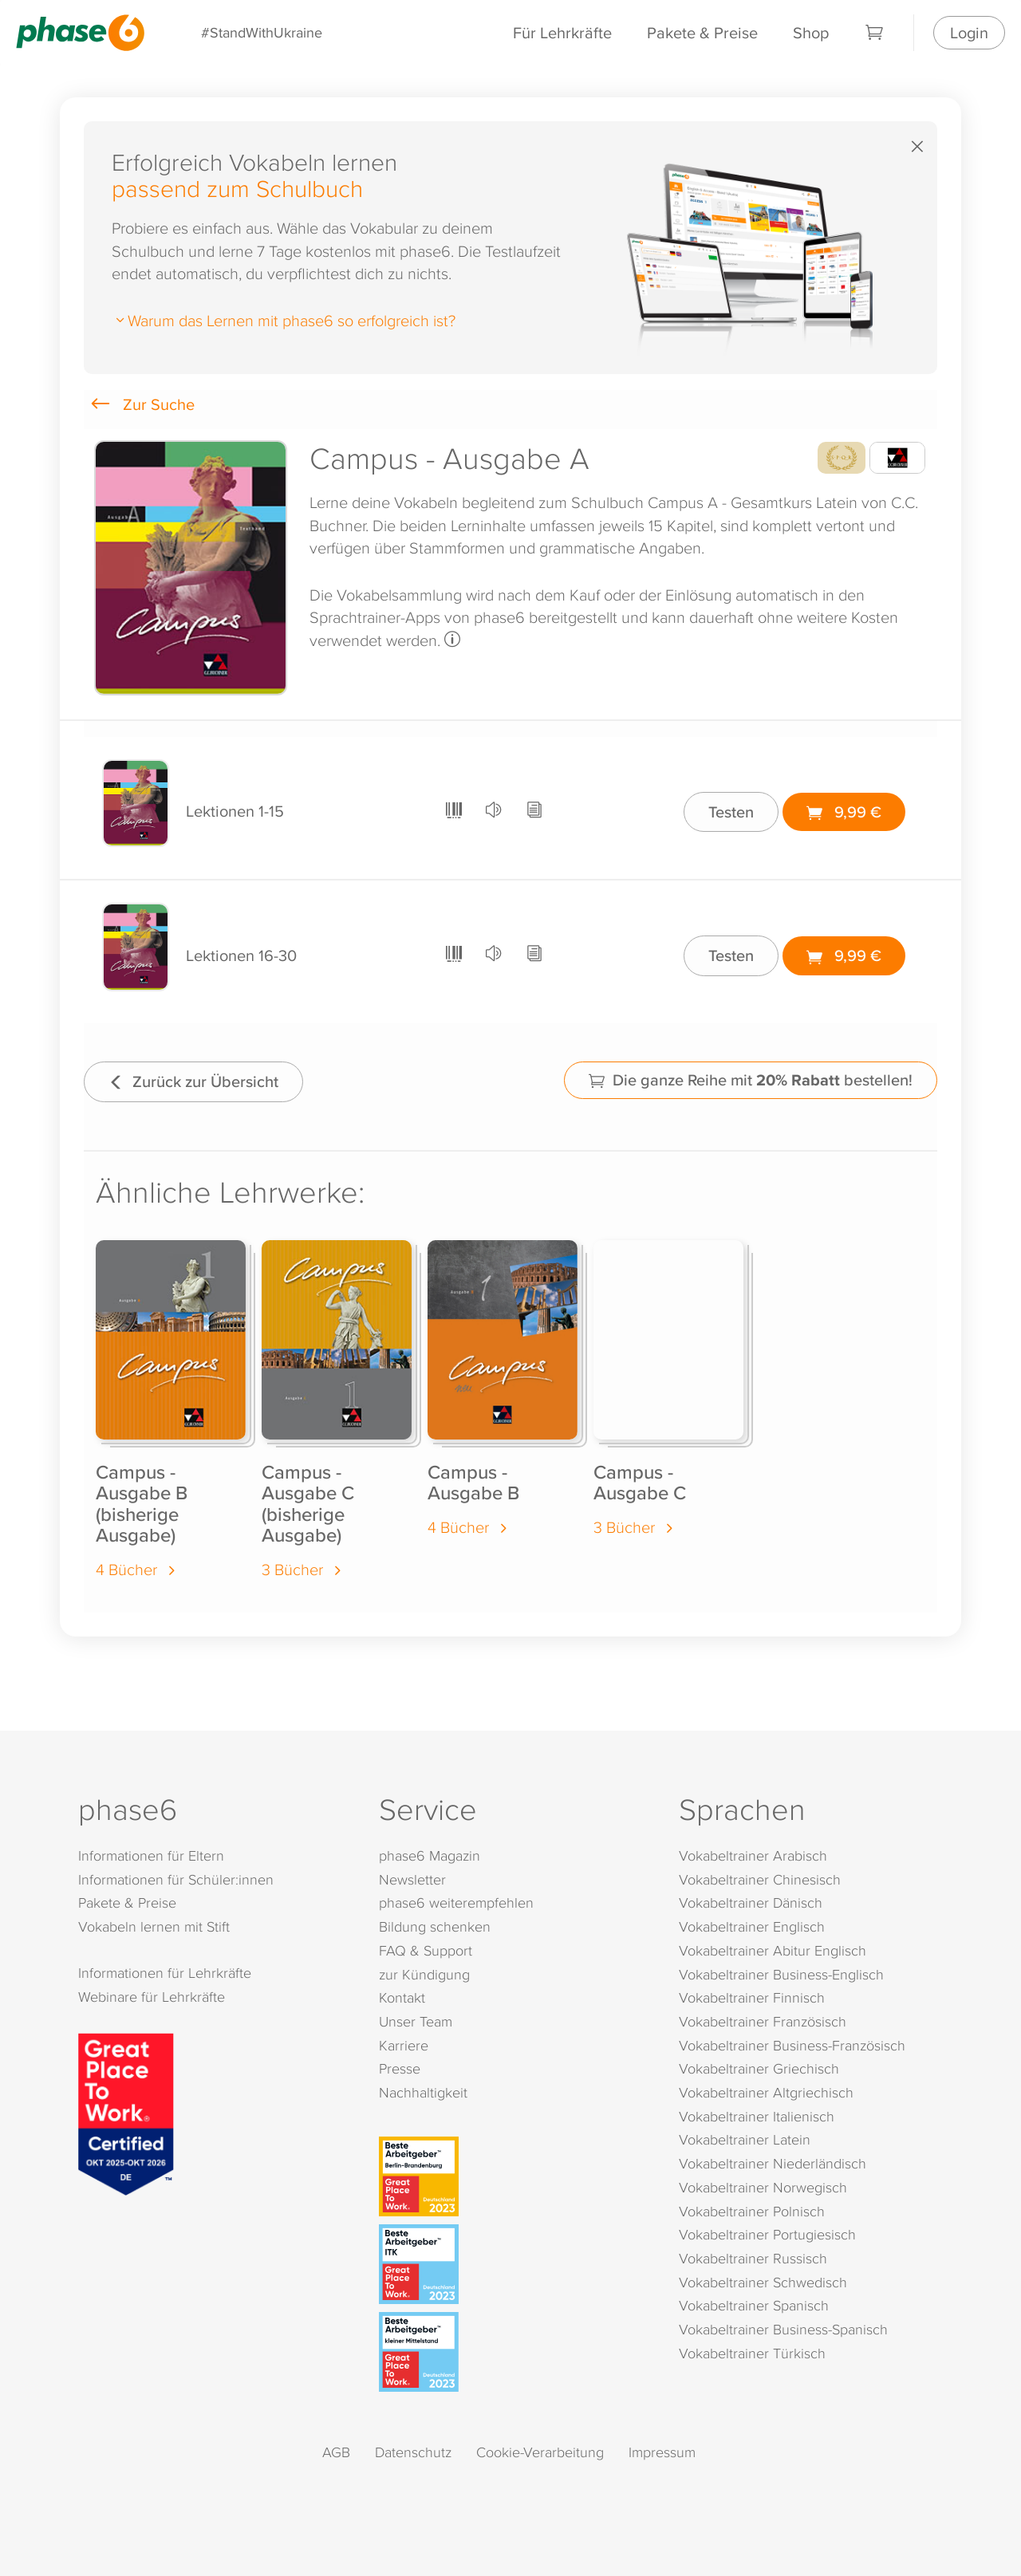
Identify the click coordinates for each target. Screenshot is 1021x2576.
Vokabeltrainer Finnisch (752, 1997)
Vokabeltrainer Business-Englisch (781, 1974)
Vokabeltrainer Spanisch (754, 2305)
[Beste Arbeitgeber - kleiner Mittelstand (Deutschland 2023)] (514, 2352)
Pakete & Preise (702, 32)
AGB (336, 2452)
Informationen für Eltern (151, 1855)
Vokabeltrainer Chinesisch (760, 1879)
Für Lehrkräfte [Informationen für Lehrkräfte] (562, 32)
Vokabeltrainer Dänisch (750, 1902)
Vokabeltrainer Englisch (752, 1926)
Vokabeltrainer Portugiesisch (767, 2234)
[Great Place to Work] (126, 2112)
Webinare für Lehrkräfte (151, 1997)
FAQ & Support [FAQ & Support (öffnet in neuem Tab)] (425, 1950)
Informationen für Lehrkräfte (164, 1973)
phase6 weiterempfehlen (456, 1902)
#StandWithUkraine (261, 32)
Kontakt (402, 1997)
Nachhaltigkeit (423, 2092)
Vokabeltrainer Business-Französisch (792, 2045)
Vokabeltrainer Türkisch (752, 2353)
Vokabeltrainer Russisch (753, 2258)
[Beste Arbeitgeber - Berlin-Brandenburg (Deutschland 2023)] (514, 2176)
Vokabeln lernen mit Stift (154, 1926)
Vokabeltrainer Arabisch (753, 1855)
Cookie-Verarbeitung (540, 2452)
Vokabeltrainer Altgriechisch (766, 2092)
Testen (731, 811)
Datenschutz (413, 2452)
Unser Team (415, 2021)
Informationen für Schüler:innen (176, 1879)
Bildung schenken (435, 1926)
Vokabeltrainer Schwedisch (763, 2282)
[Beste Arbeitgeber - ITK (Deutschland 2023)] (514, 2264)
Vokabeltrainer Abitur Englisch (772, 1950)
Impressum (662, 2452)
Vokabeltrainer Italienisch (756, 2116)
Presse (399, 2068)
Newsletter (412, 1879)
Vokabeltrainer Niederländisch (772, 2163)
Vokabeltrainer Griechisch (759, 2068)
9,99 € (843, 811)
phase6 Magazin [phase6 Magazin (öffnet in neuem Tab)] (429, 1855)
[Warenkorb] (875, 32)
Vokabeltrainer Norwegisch (763, 2187)
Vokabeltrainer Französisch (762, 2021)
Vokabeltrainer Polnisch (752, 2211)
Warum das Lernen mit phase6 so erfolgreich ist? (283, 320)
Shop (811, 32)
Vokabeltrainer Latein (744, 2139)
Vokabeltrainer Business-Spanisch (783, 2329)
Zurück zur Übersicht (193, 1081)
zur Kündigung (424, 1974)
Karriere (403, 2045)
